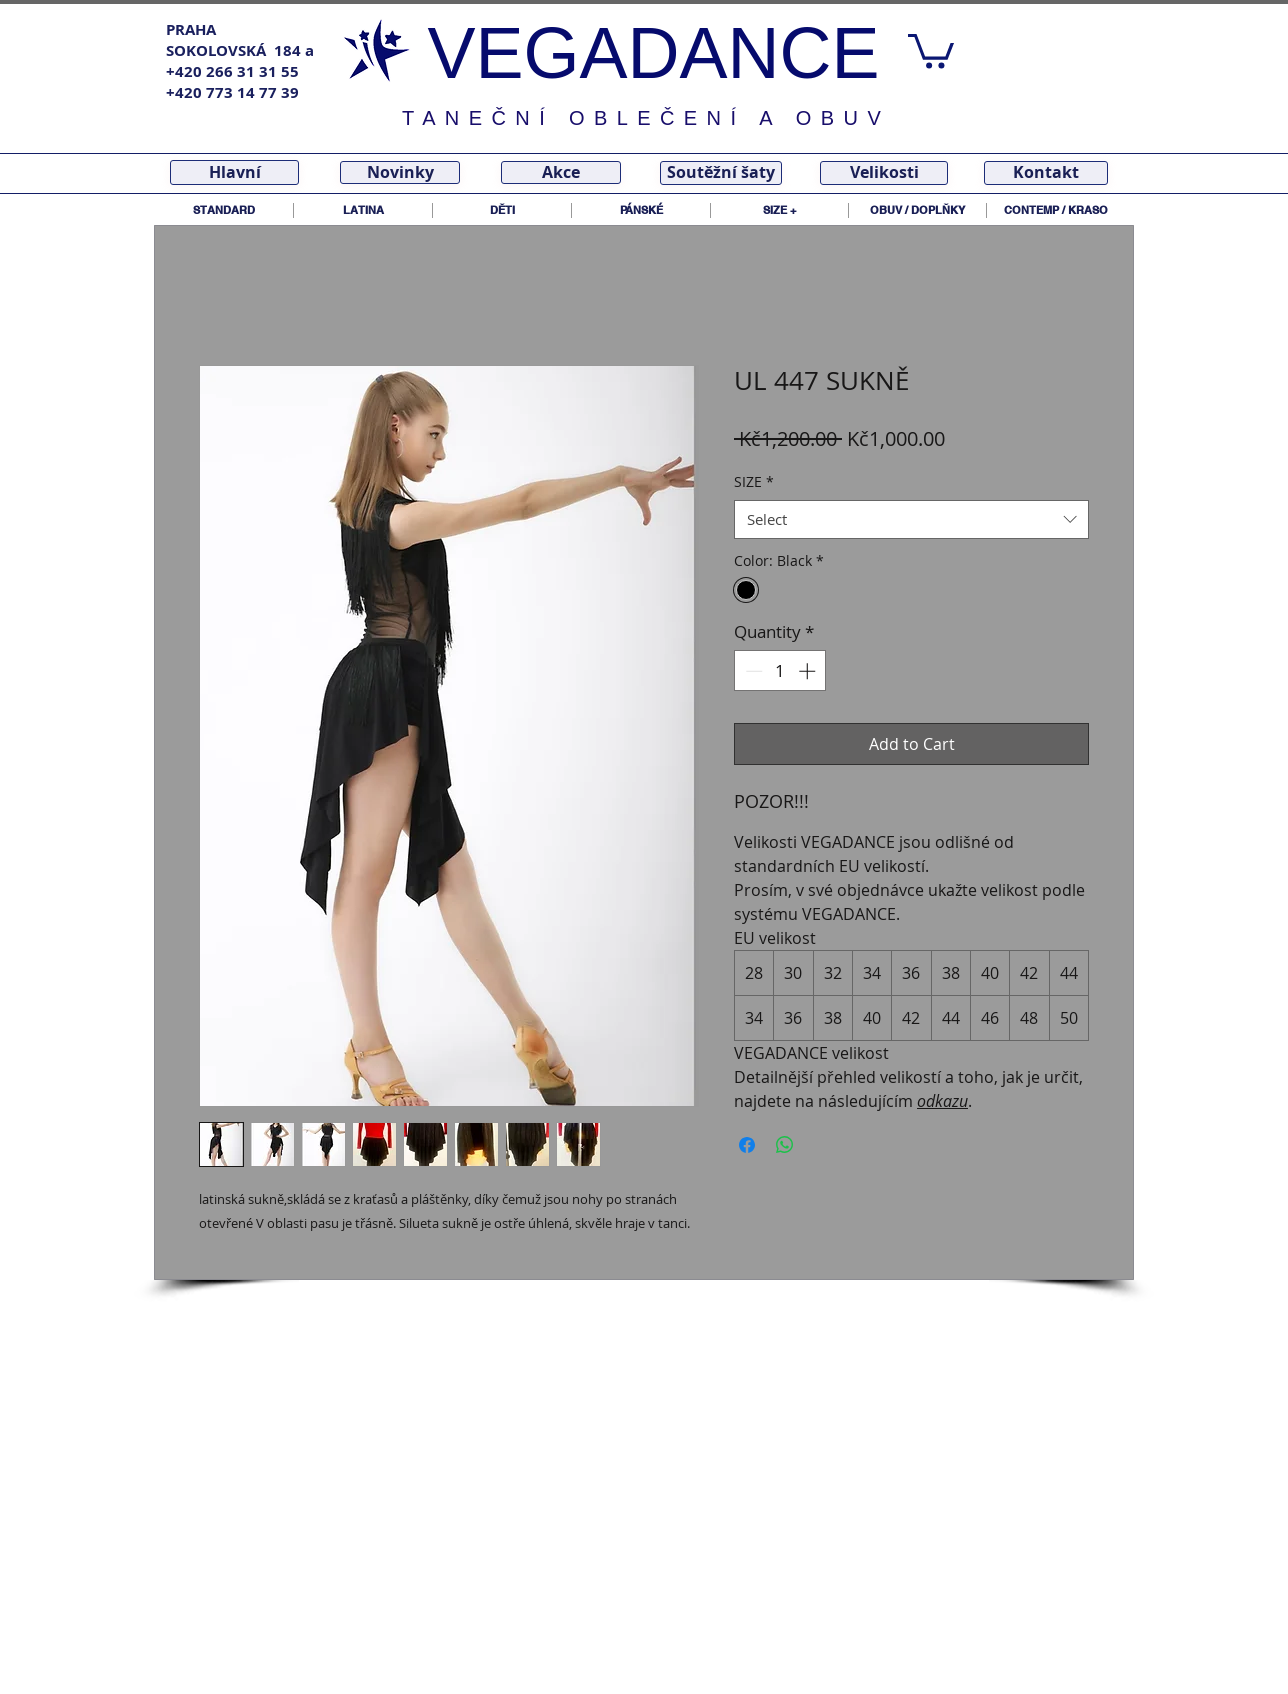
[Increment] (809, 671)
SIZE (754, 481)
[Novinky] (400, 172)
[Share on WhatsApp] (785, 1145)
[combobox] (911, 519)
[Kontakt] (1046, 173)
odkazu (942, 1101)
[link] (931, 49)
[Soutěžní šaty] (721, 173)
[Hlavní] (234, 172)
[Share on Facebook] (747, 1145)
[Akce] (561, 172)
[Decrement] (752, 671)
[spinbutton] (780, 671)
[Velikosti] (884, 173)
